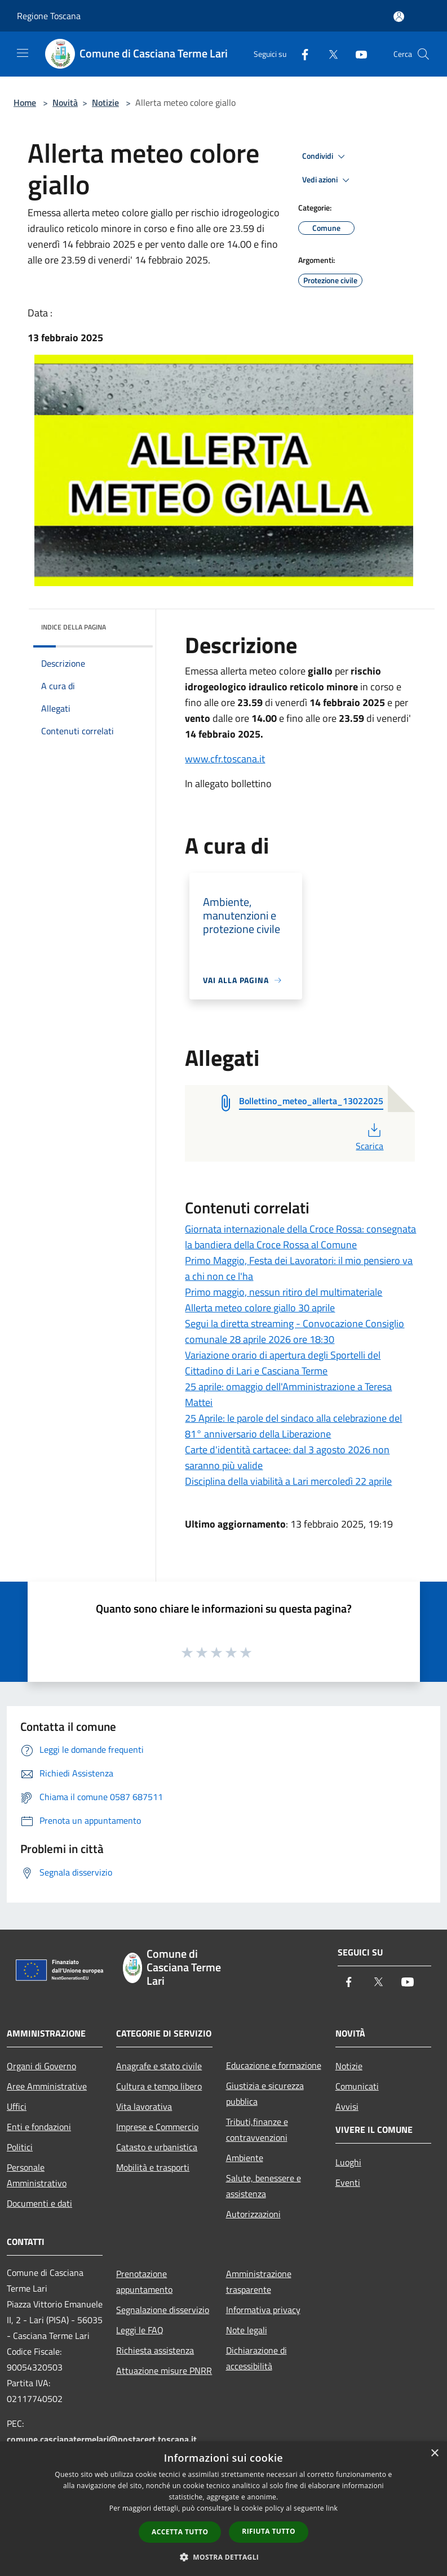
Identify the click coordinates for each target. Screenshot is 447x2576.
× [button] (434, 2453)
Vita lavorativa (144, 2106)
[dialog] (223, 2508)
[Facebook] (300, 53)
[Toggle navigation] (22, 53)
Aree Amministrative (47, 2086)
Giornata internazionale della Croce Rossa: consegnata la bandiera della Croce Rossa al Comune (300, 1236)
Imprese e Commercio (157, 2126)
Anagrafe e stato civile (159, 2066)
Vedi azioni (327, 180)
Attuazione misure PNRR (164, 2370)
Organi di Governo (41, 2066)
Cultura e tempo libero (159, 2086)
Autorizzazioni (253, 2214)
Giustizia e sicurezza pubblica (265, 2093)
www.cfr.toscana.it (225, 758)
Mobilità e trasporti (152, 2167)
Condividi (325, 156)
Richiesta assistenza (155, 2350)
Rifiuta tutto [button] (268, 2531)
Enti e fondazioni (39, 2126)
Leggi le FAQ (139, 2330)
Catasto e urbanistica (156, 2147)
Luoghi (348, 2162)
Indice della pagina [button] (73, 627)
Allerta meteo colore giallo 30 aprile (260, 1307)
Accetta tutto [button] (180, 2532)
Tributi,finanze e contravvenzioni (257, 2129)
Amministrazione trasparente (258, 2281)
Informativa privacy (263, 2309)
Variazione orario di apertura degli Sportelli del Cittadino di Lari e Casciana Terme (282, 1362)
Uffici (16, 2106)
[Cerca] (423, 54)
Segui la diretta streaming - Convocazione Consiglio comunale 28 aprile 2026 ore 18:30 (294, 1331)
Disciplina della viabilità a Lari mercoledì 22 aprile (288, 1481)
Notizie (105, 102)
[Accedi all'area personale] (398, 16)
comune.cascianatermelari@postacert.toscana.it (102, 2439)
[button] (223, 2556)
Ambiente (244, 2157)
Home (25, 102)
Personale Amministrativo (37, 2175)
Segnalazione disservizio (162, 2309)
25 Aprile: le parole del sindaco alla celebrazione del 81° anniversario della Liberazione (293, 1425)
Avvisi (347, 2106)
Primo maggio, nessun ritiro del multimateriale (283, 1292)
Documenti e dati (39, 2203)
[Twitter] (328, 53)
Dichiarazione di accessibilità (256, 2358)
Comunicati (357, 2086)
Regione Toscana (49, 16)
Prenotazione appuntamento (144, 2281)
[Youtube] (357, 53)
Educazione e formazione (273, 2065)
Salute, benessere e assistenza (263, 2185)
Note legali (246, 2330)
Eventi (347, 2182)
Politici (20, 2147)
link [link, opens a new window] (332, 2508)
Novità (65, 102)
